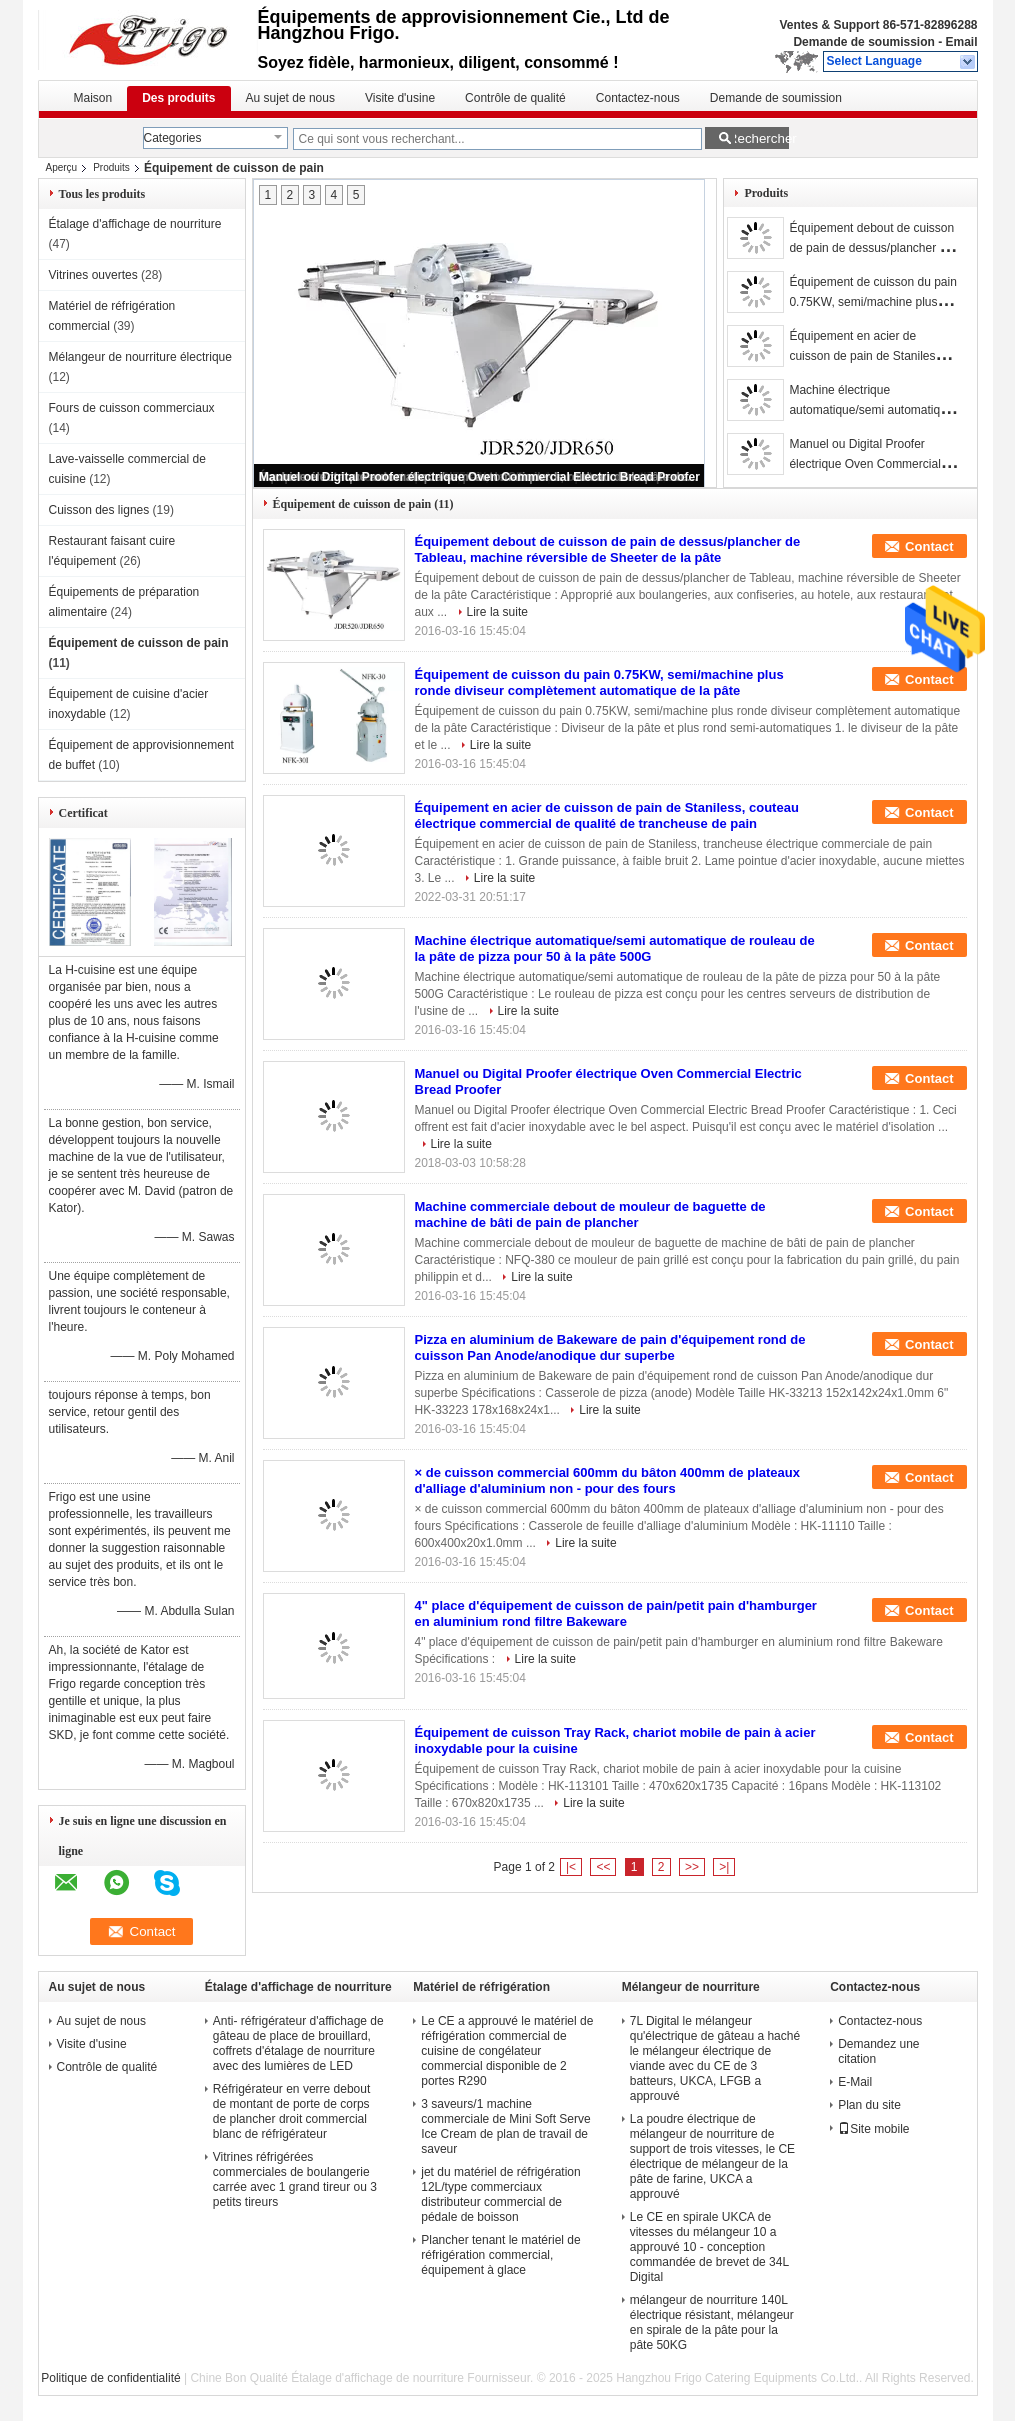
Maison (93, 98)
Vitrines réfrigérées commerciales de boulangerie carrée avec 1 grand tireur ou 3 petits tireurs (295, 2179)
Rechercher (758, 138)
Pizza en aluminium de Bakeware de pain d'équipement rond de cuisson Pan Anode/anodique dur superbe (610, 1347)
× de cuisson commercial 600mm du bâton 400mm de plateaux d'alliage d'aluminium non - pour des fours (607, 1480)
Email (961, 42)
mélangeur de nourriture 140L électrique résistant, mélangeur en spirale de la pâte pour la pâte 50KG (712, 2322)
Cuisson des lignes (99, 510)
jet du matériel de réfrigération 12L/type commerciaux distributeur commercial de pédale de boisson (500, 2194)
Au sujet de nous (290, 98)
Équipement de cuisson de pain (139, 643)
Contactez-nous (638, 98)
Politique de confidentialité (110, 2378)
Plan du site (869, 2105)
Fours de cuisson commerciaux (132, 408)
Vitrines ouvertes (93, 275)
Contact (929, 546)
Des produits (178, 98)
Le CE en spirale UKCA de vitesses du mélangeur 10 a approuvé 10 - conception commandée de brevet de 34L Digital (709, 2247)
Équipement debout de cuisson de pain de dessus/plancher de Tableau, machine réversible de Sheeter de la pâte (608, 549)
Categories (173, 138)
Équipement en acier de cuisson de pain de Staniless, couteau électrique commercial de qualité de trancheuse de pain (607, 815)
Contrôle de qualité (515, 98)
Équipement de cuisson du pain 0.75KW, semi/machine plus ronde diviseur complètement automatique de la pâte (599, 682)
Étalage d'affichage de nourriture (135, 224)
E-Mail (855, 2082)
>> (692, 1867)
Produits (111, 167)
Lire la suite (497, 612)
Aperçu (62, 167)
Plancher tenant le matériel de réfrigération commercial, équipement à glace (500, 2255)
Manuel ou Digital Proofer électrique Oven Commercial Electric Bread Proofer (479, 477)
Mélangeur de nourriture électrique (140, 357)
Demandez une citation (878, 2051)
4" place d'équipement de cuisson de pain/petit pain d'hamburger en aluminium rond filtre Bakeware (616, 1613)
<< (603, 1867)
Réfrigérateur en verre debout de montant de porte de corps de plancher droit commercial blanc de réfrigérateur (291, 2111)
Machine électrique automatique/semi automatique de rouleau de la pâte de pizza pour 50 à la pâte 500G (615, 948)
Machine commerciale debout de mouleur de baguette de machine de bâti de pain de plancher (590, 1214)
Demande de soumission (863, 42)
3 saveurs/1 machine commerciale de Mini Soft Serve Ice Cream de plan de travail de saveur (505, 2126)
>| (724, 1867)
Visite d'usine (400, 98)
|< (571, 1867)
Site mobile (873, 2129)
